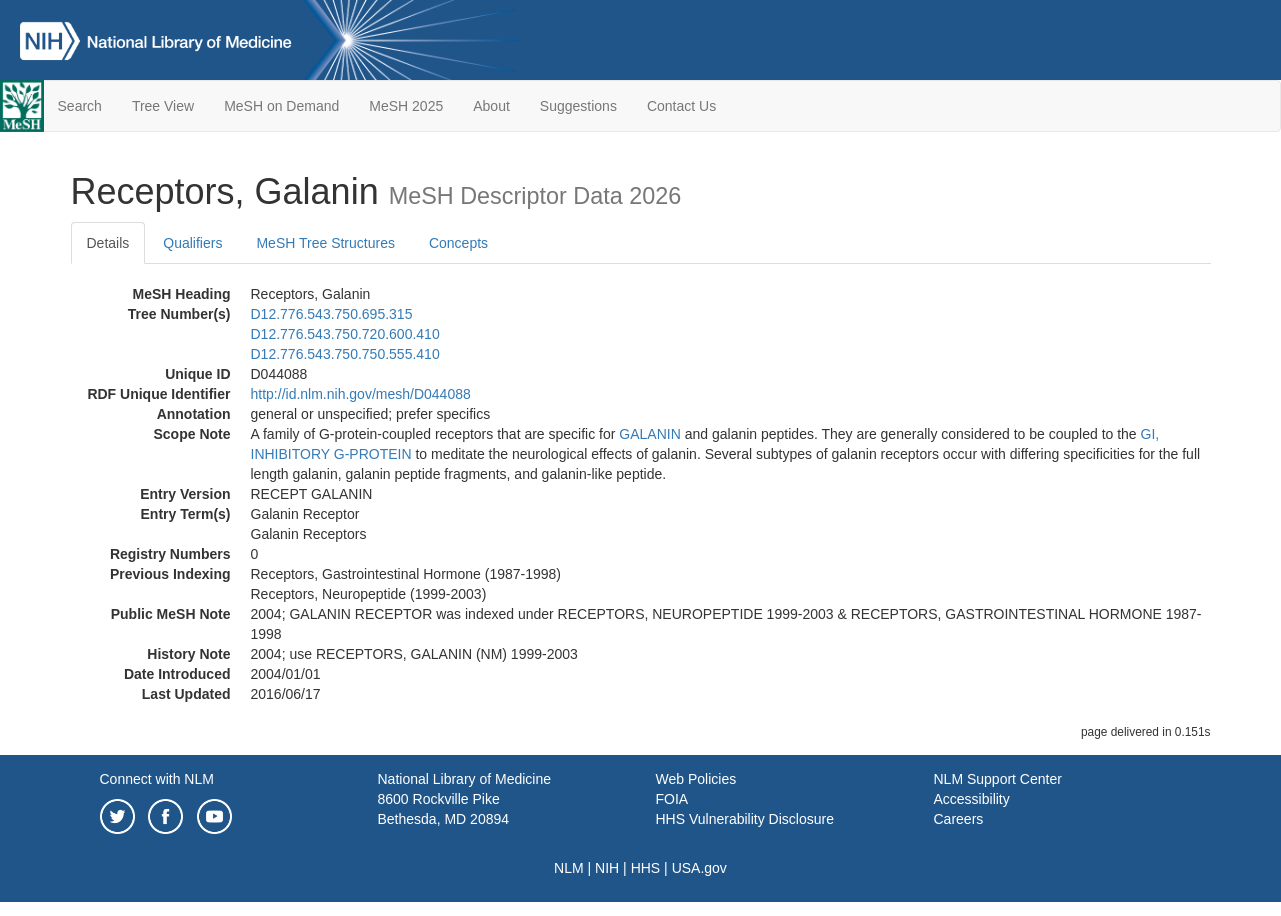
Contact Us (681, 106)
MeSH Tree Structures (325, 243)
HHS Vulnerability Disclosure (745, 819)
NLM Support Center (998, 779)
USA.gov (699, 868)
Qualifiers (192, 243)
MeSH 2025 (406, 106)
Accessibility (972, 799)
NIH (607, 868)
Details (108, 243)
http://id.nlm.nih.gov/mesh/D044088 (361, 394)
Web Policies (696, 779)
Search (80, 106)
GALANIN (649, 434)
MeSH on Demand (281, 106)
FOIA (672, 799)
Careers (959, 819)
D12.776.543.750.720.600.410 (345, 334)
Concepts (458, 243)
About (491, 106)
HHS (646, 868)
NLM (569, 868)
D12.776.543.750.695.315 (332, 314)
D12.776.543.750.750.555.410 (345, 354)
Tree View (163, 106)
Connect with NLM (157, 779)
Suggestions (578, 106)
